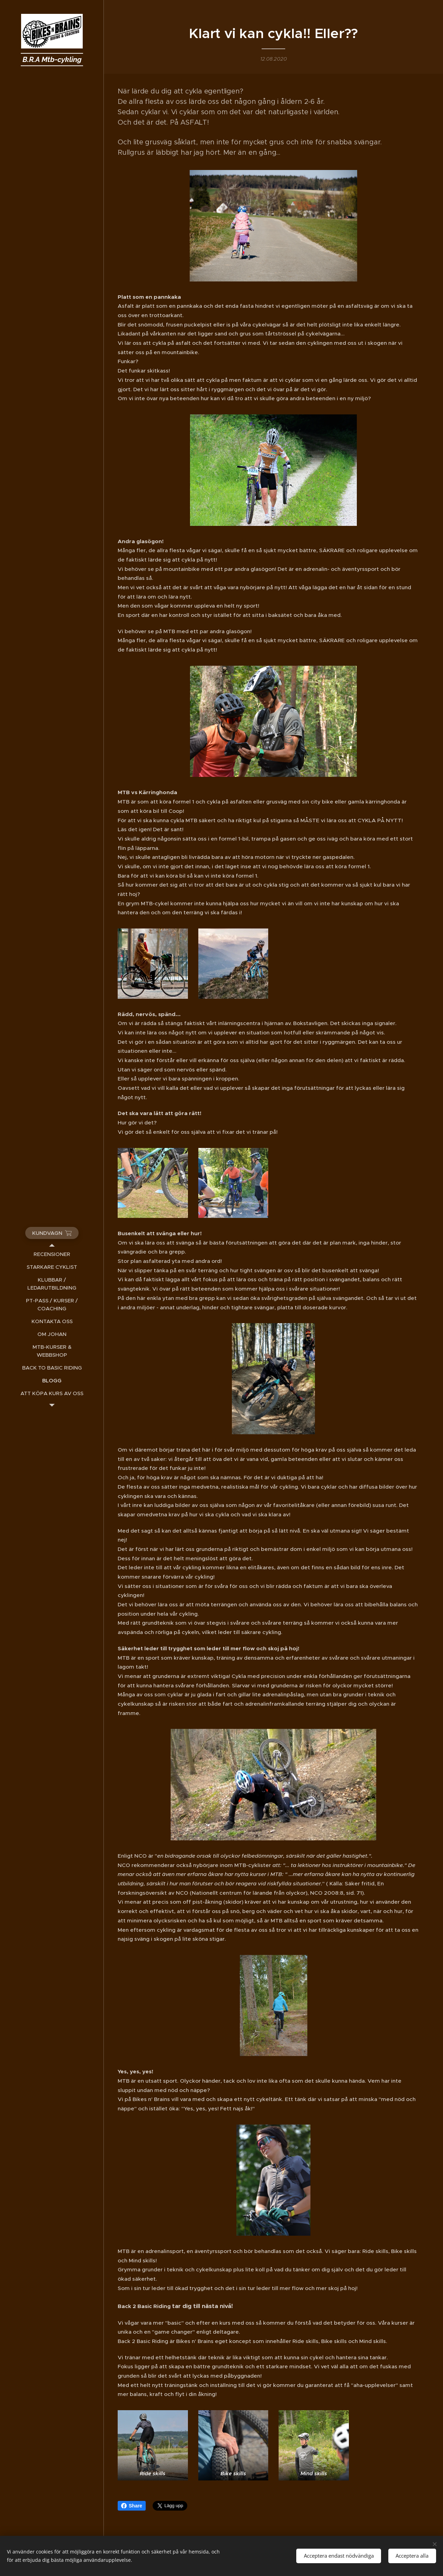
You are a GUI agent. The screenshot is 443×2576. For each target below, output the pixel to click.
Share (131, 2505)
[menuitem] (52, 1254)
